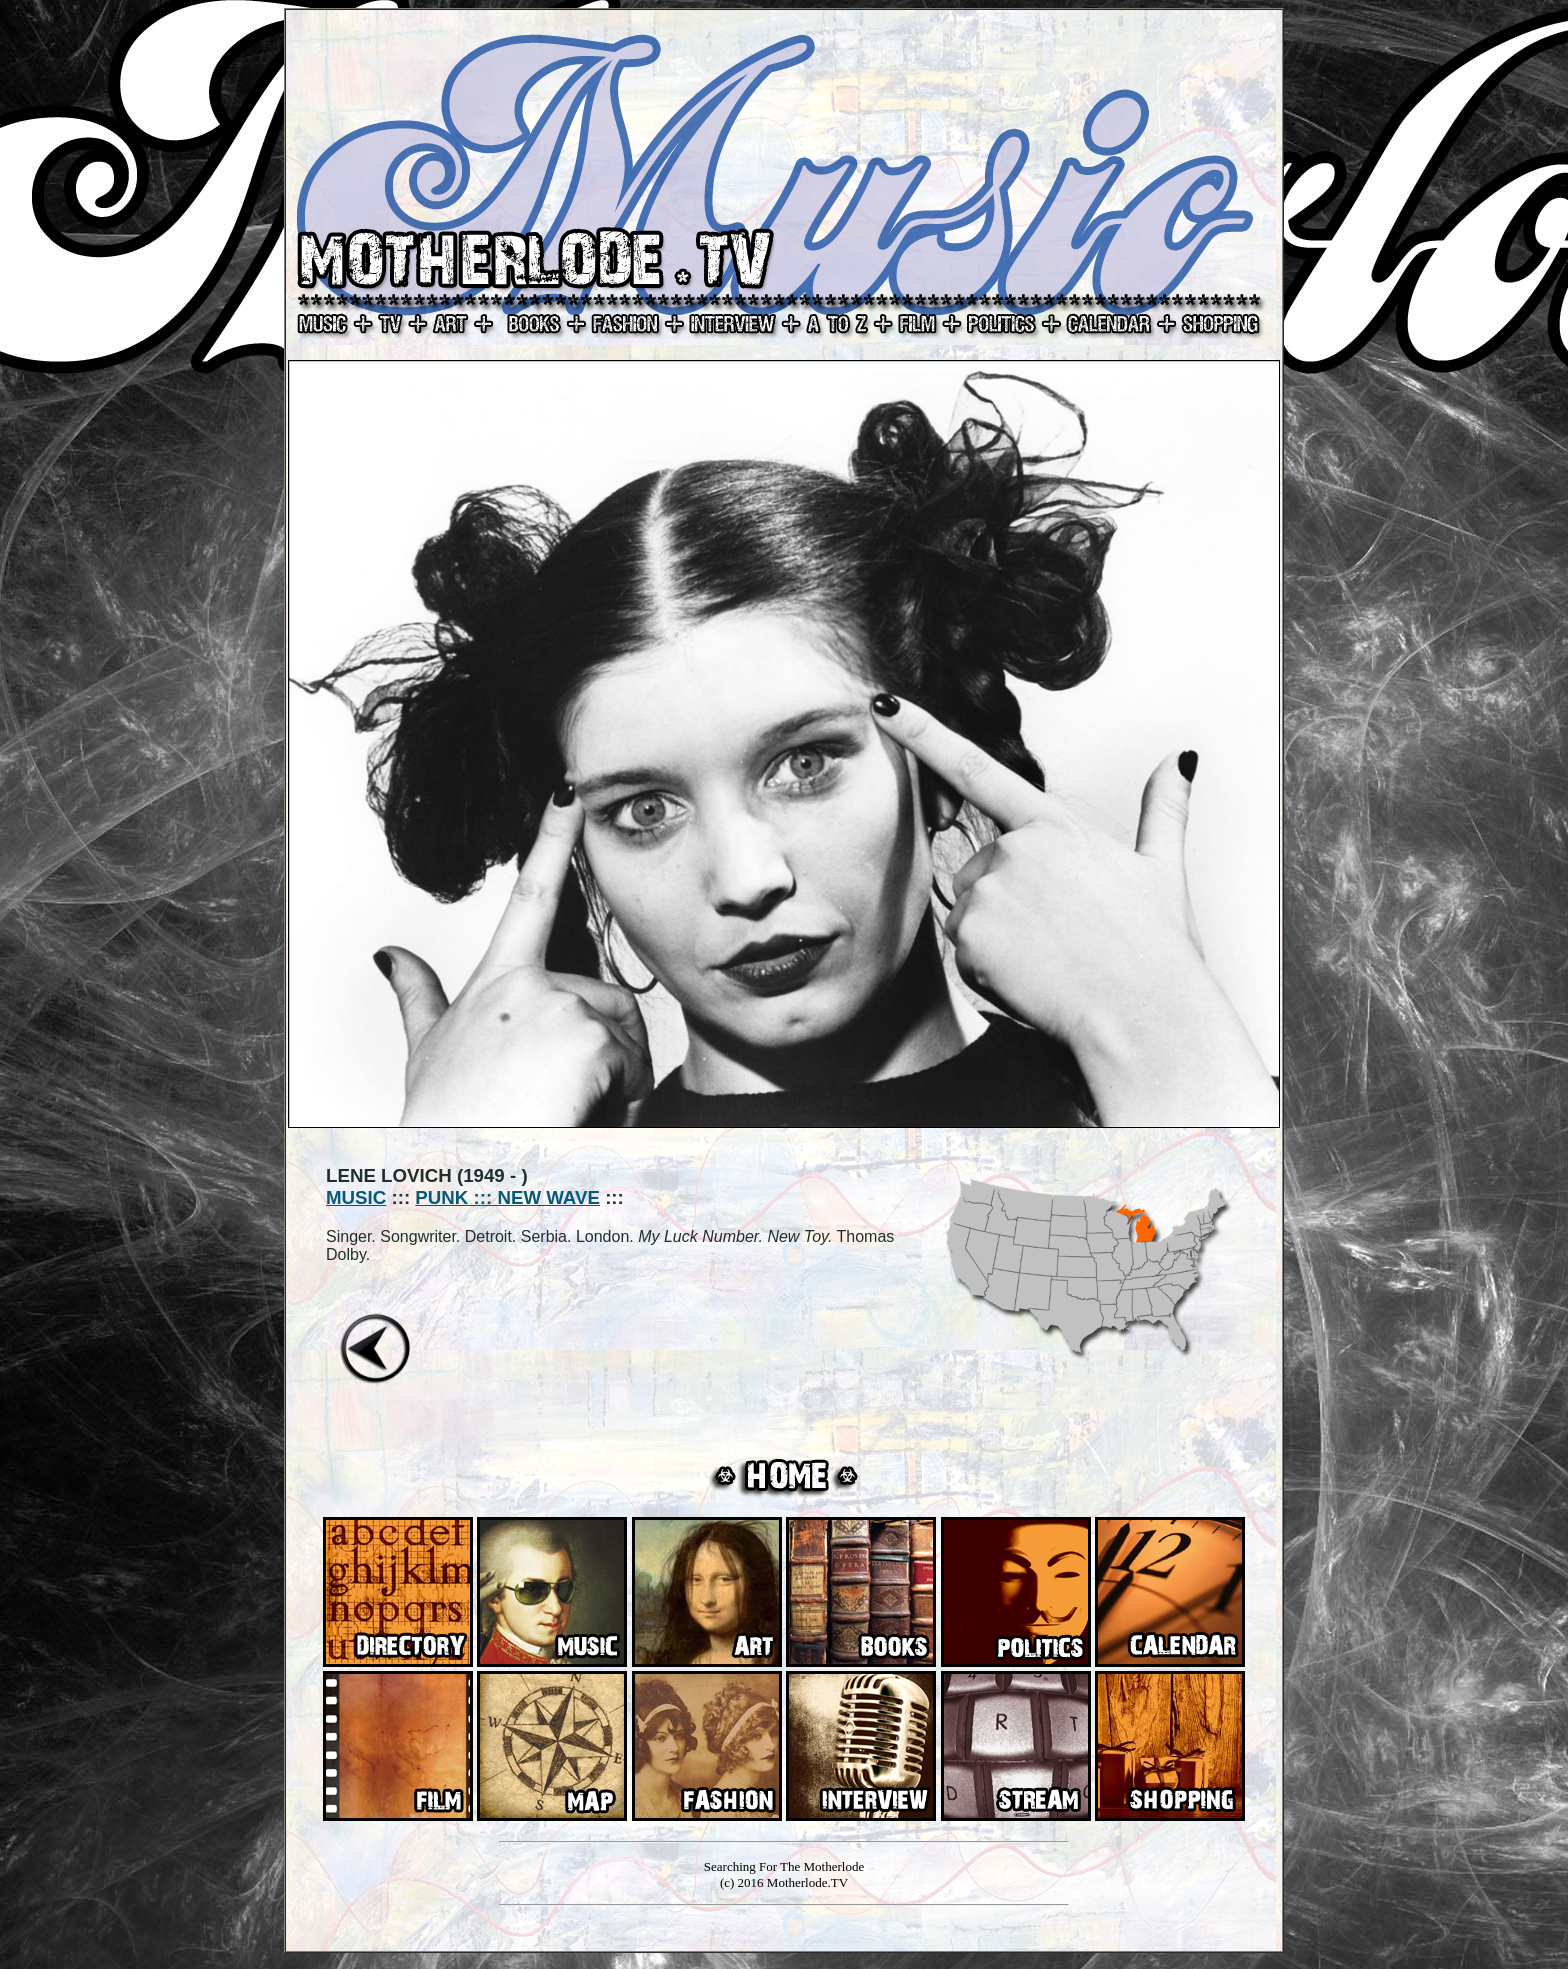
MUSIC (356, 1197)
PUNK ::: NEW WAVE (507, 1197)
